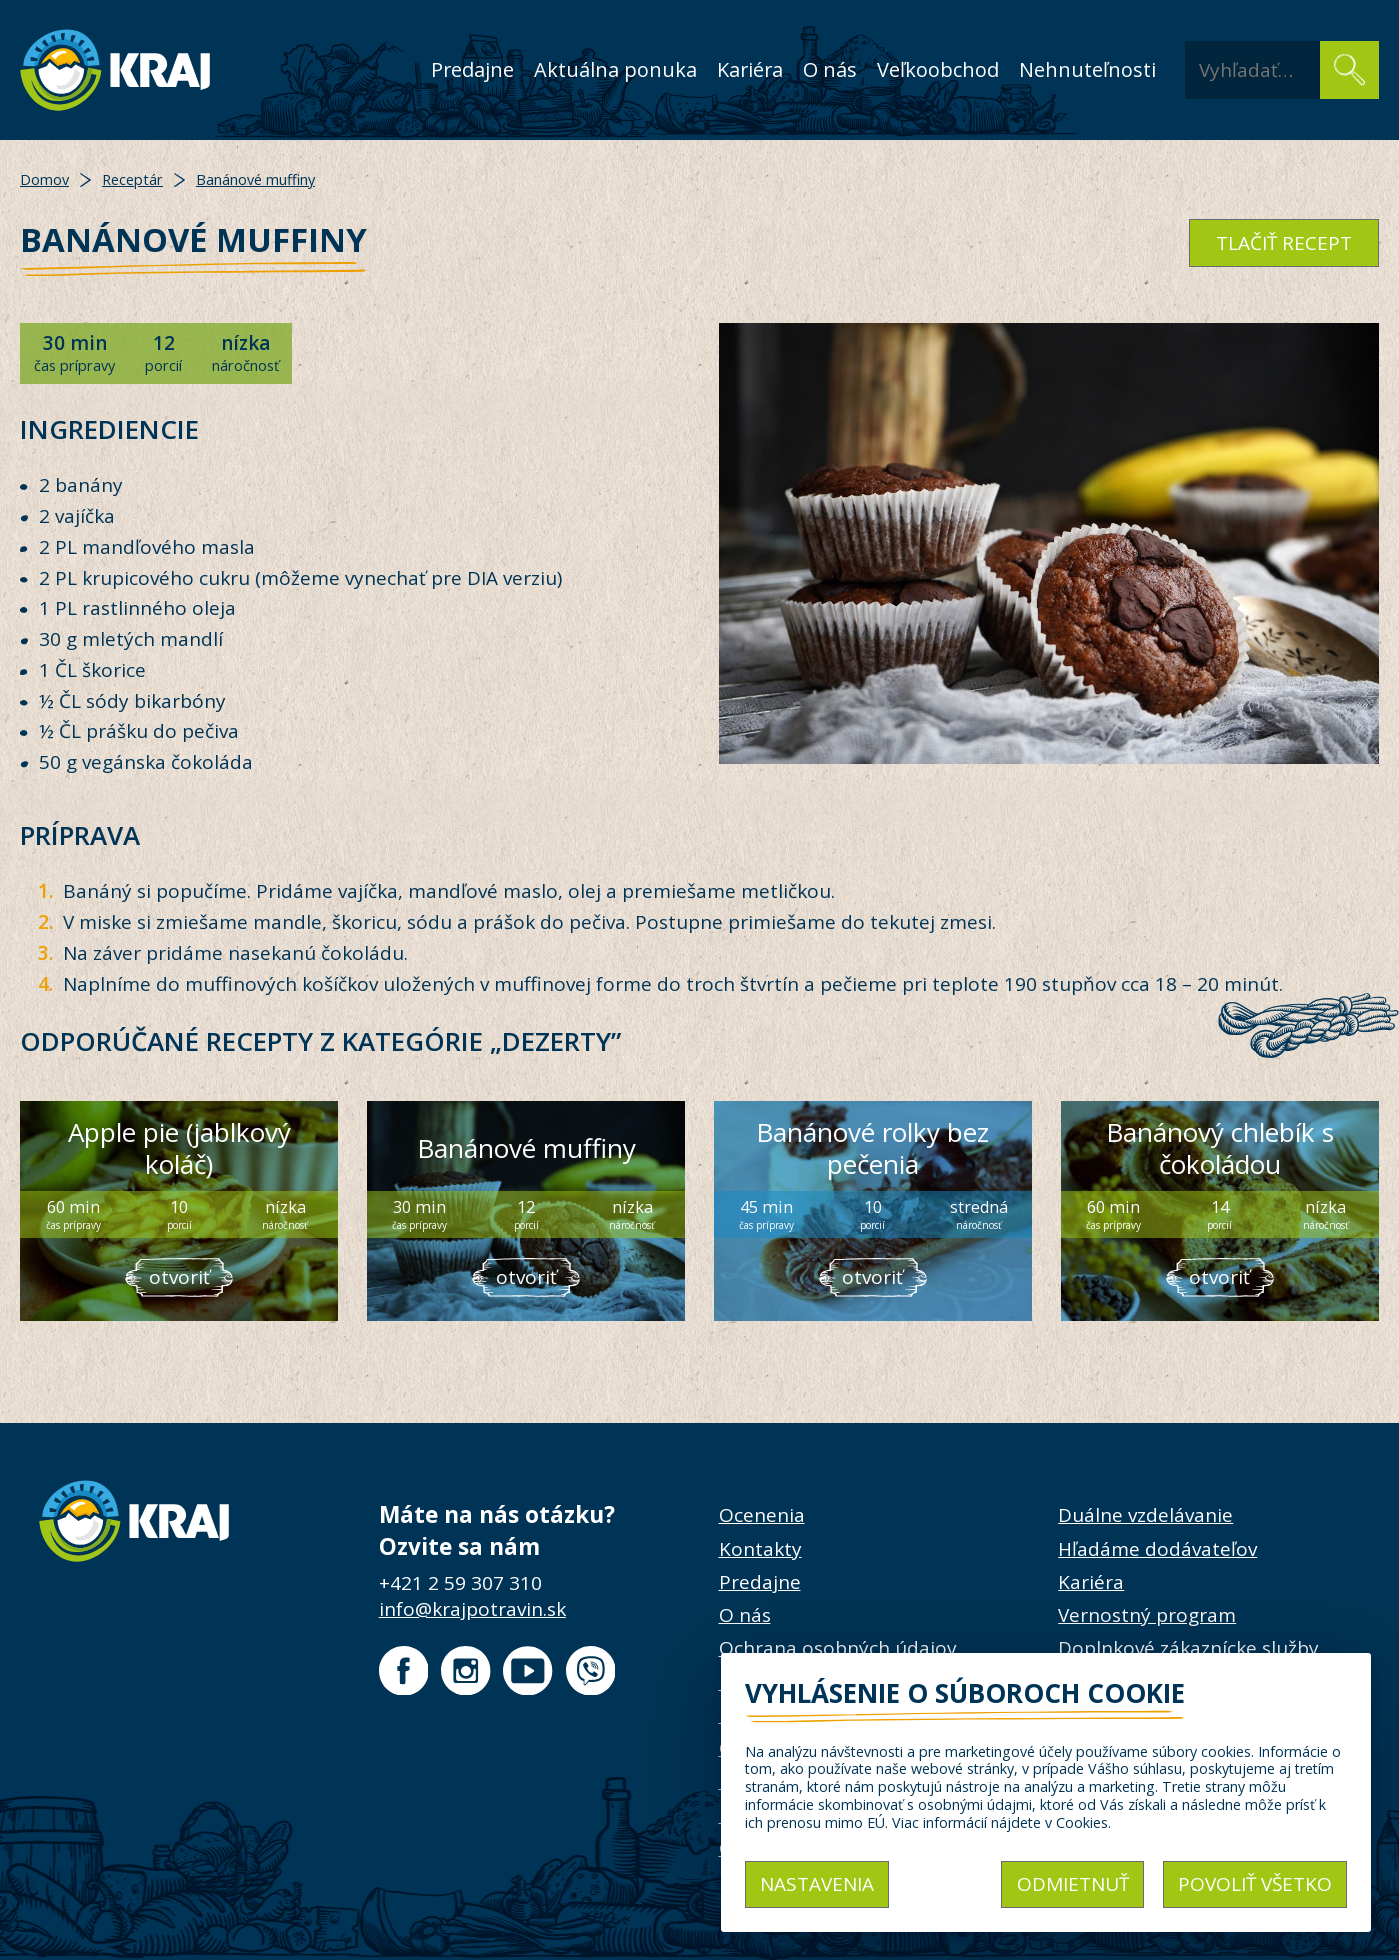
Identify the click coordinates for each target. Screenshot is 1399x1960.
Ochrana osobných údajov (837, 1648)
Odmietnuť (1073, 1884)
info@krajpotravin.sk (472, 1609)
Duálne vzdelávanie (1145, 1515)
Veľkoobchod (938, 69)
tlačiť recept (1284, 243)
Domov (44, 179)
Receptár (132, 179)
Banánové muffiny (255, 179)
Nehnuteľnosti (1087, 69)
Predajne (472, 69)
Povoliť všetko (1255, 1884)
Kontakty (760, 1549)
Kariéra (750, 69)
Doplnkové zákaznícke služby (1188, 1648)
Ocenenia (762, 1515)
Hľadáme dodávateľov (1157, 1549)
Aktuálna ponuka (615, 69)
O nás (830, 69)
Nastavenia (817, 1884)
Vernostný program (1147, 1615)
